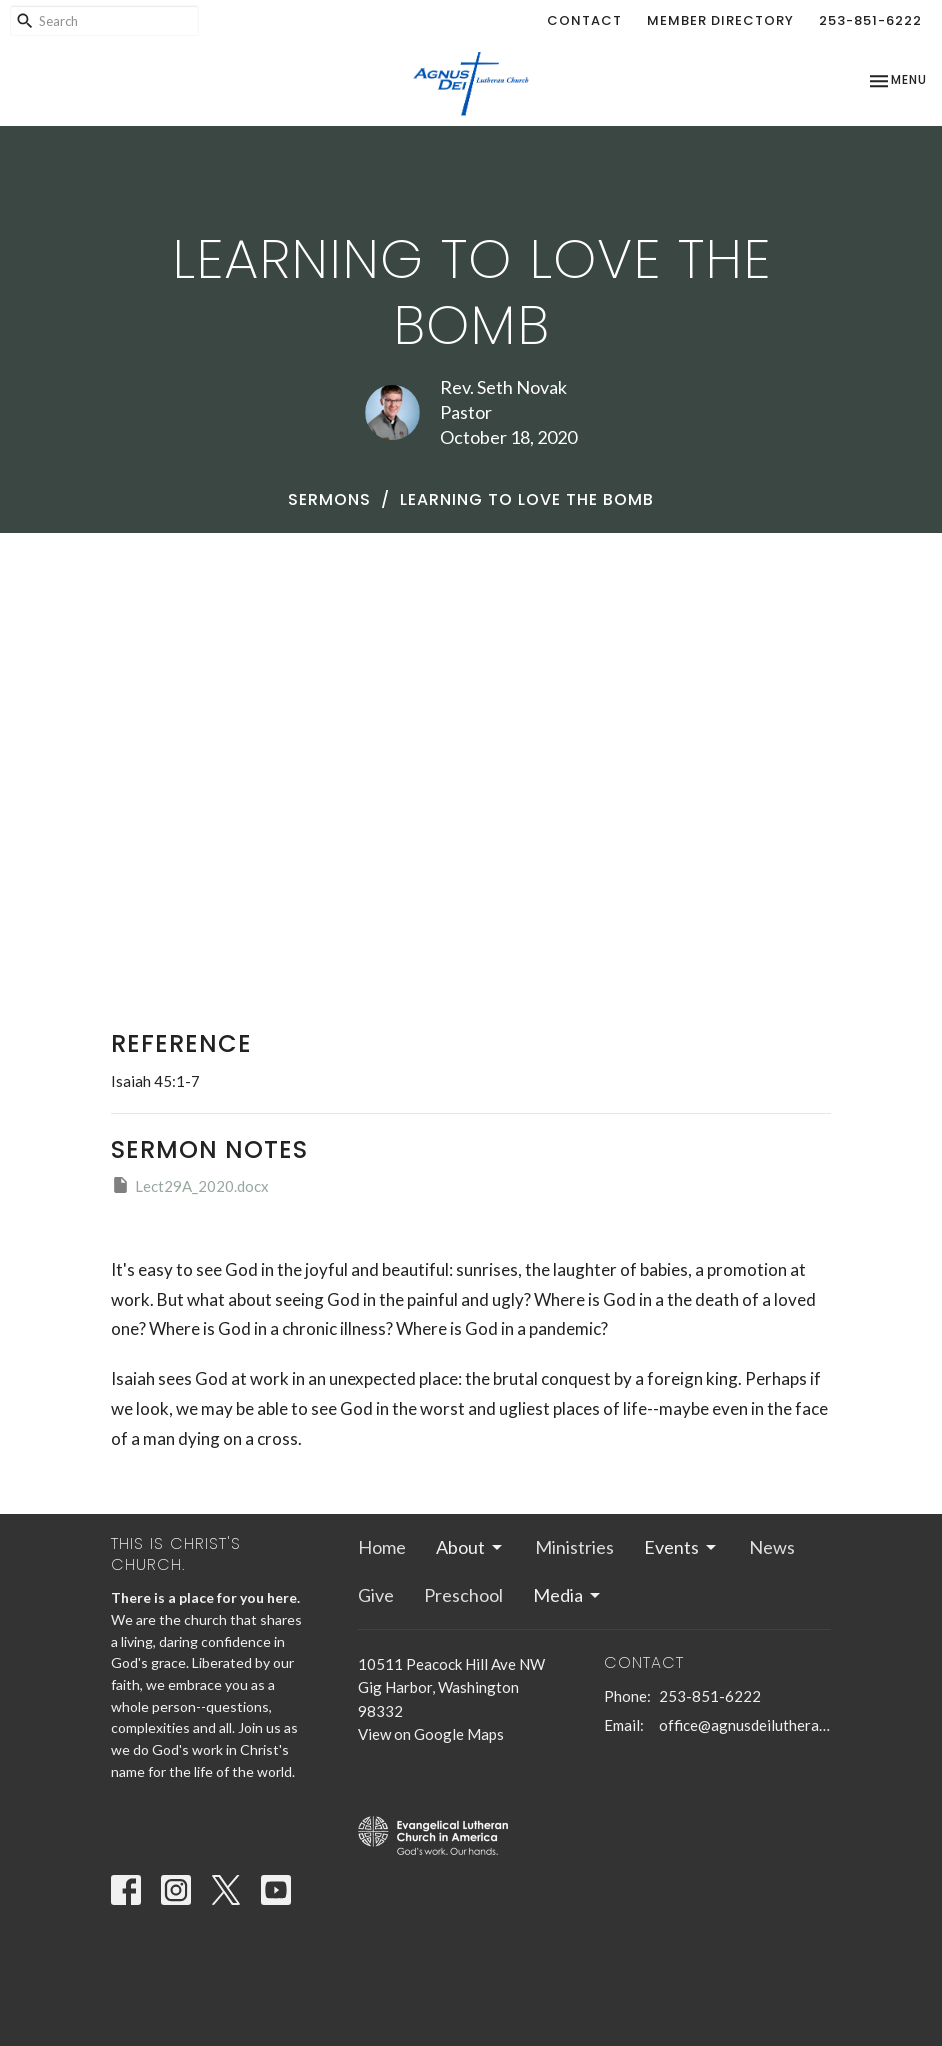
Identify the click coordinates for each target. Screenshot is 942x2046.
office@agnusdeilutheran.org (745, 1725)
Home (382, 1547)
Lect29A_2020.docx (190, 1185)
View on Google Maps (431, 1734)
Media (568, 1595)
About (470, 1547)
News (772, 1547)
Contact (584, 20)
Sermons (329, 499)
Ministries (574, 1547)
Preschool (463, 1595)
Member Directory (720, 20)
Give (376, 1595)
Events (681, 1547)
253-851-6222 (870, 20)
